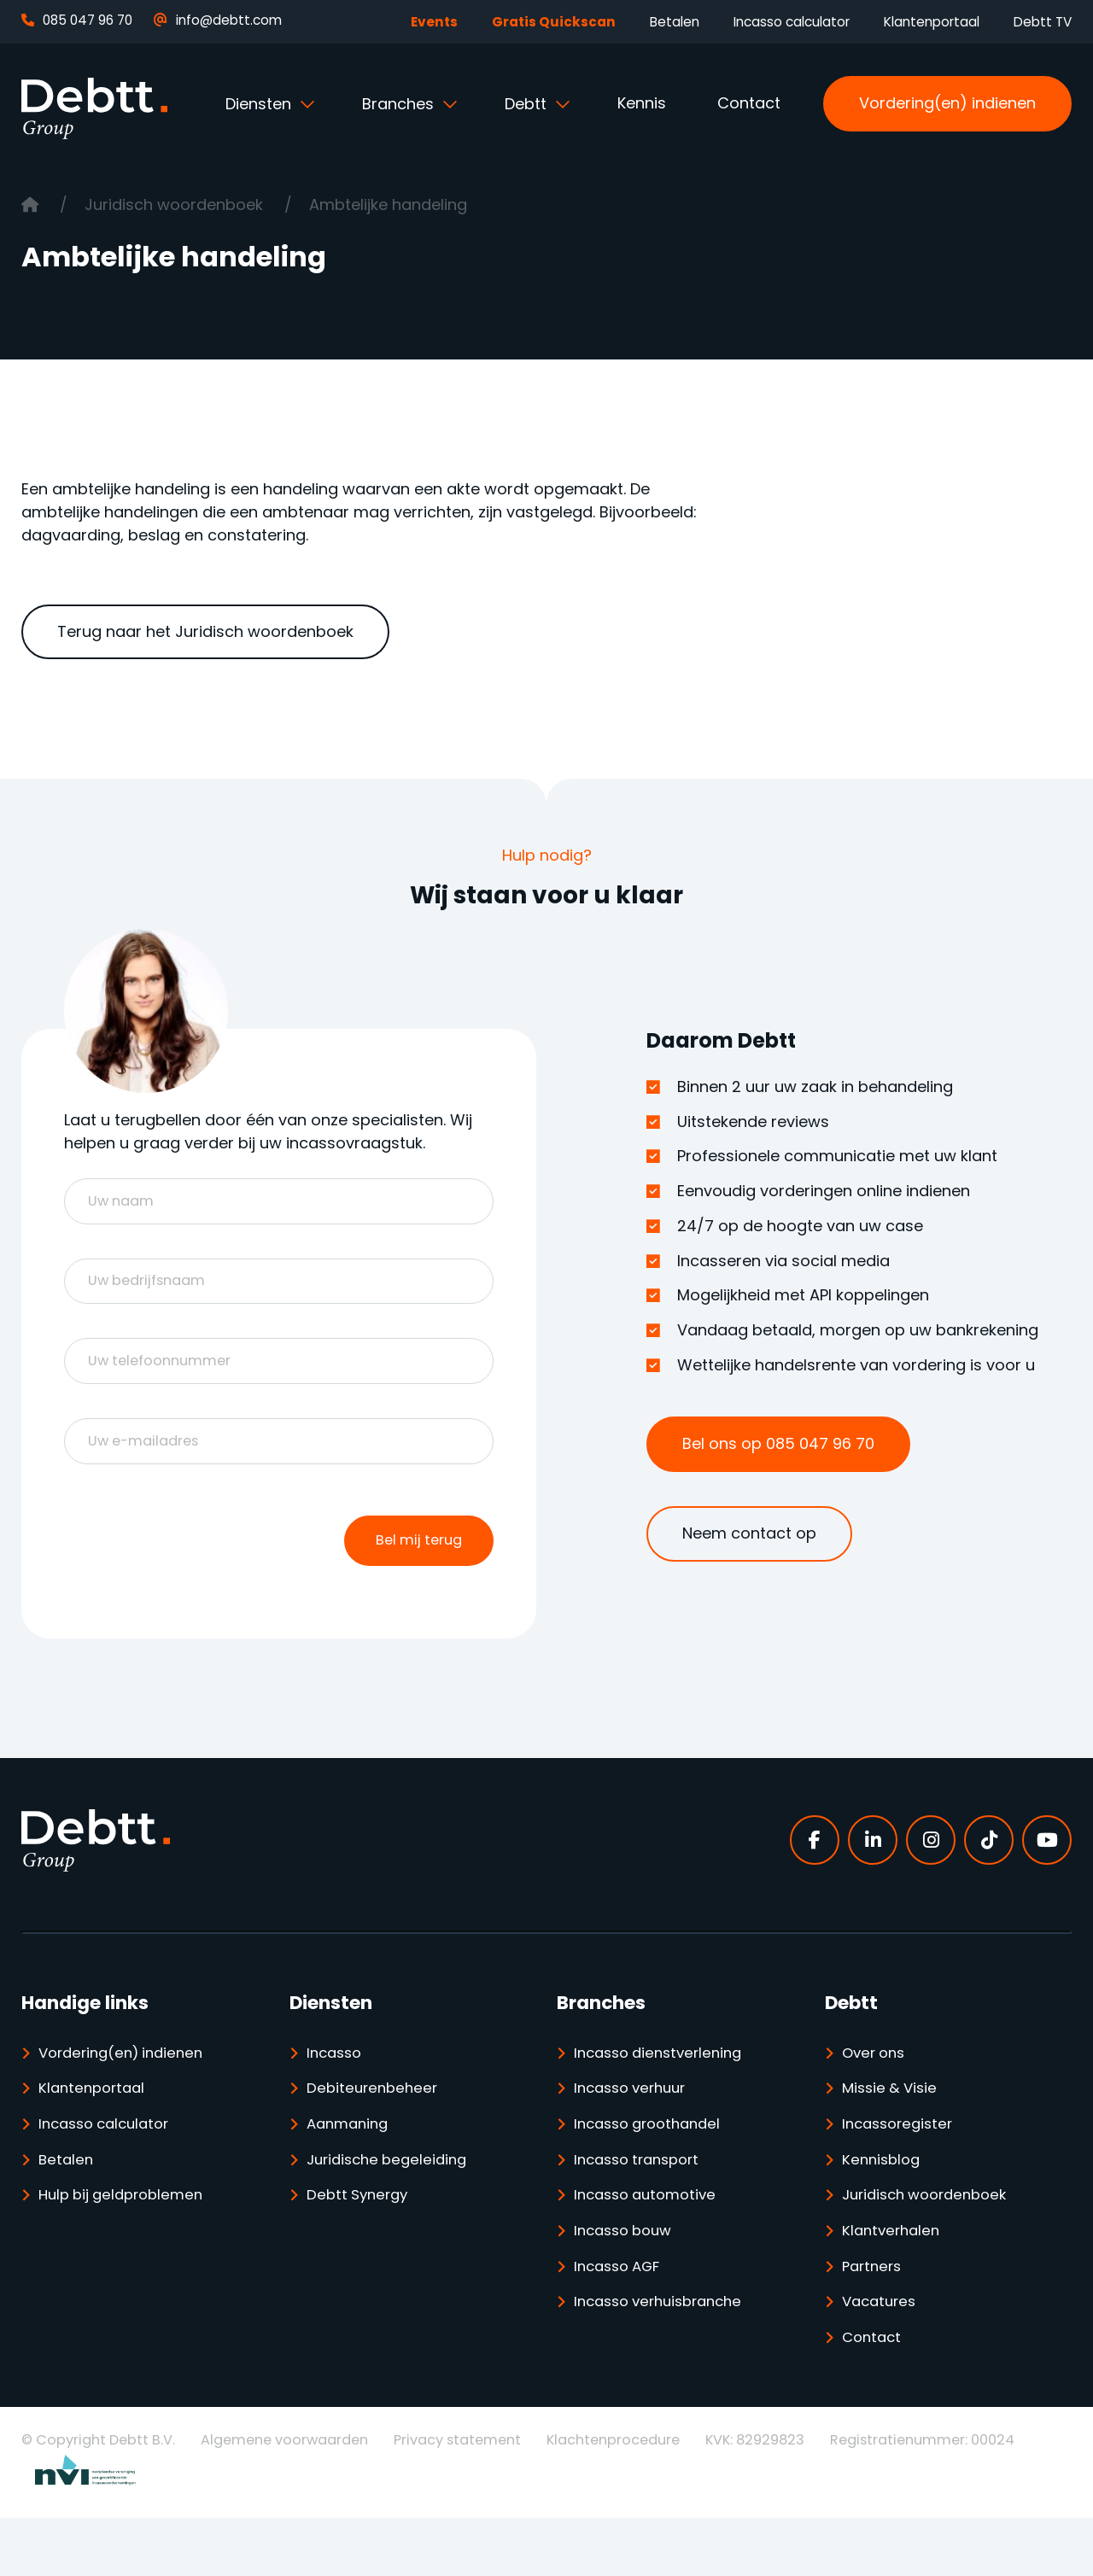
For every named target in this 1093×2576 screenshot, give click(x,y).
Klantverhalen (894, 2279)
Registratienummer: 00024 (922, 2498)
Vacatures (882, 2356)
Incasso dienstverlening (665, 2087)
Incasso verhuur (636, 2125)
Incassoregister (902, 2164)
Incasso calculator (792, 22)
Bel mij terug (415, 1571)
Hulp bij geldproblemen (127, 2241)
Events (434, 22)
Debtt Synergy (361, 2241)
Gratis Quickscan (554, 22)
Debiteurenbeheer (375, 2125)
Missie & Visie (893, 2125)
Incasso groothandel (654, 2164)
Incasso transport (643, 2202)
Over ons (877, 2087)
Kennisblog (884, 2202)
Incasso (337, 2087)
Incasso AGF (622, 2317)
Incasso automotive (651, 2241)
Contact (748, 103)
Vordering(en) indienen (947, 103)
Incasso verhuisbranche (666, 2356)
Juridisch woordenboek (176, 204)
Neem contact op (749, 1533)
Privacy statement (457, 2498)
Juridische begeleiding (392, 2202)
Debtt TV (1043, 22)
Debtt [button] (528, 103)
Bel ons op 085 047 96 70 (778, 1443)
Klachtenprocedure (613, 2498)
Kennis (641, 103)
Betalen (674, 22)
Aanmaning (351, 2164)
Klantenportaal (931, 22)
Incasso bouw (628, 2279)
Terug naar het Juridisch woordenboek (205, 631)
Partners (875, 2317)
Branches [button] (400, 103)
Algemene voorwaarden (284, 2498)
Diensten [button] (260, 103)
